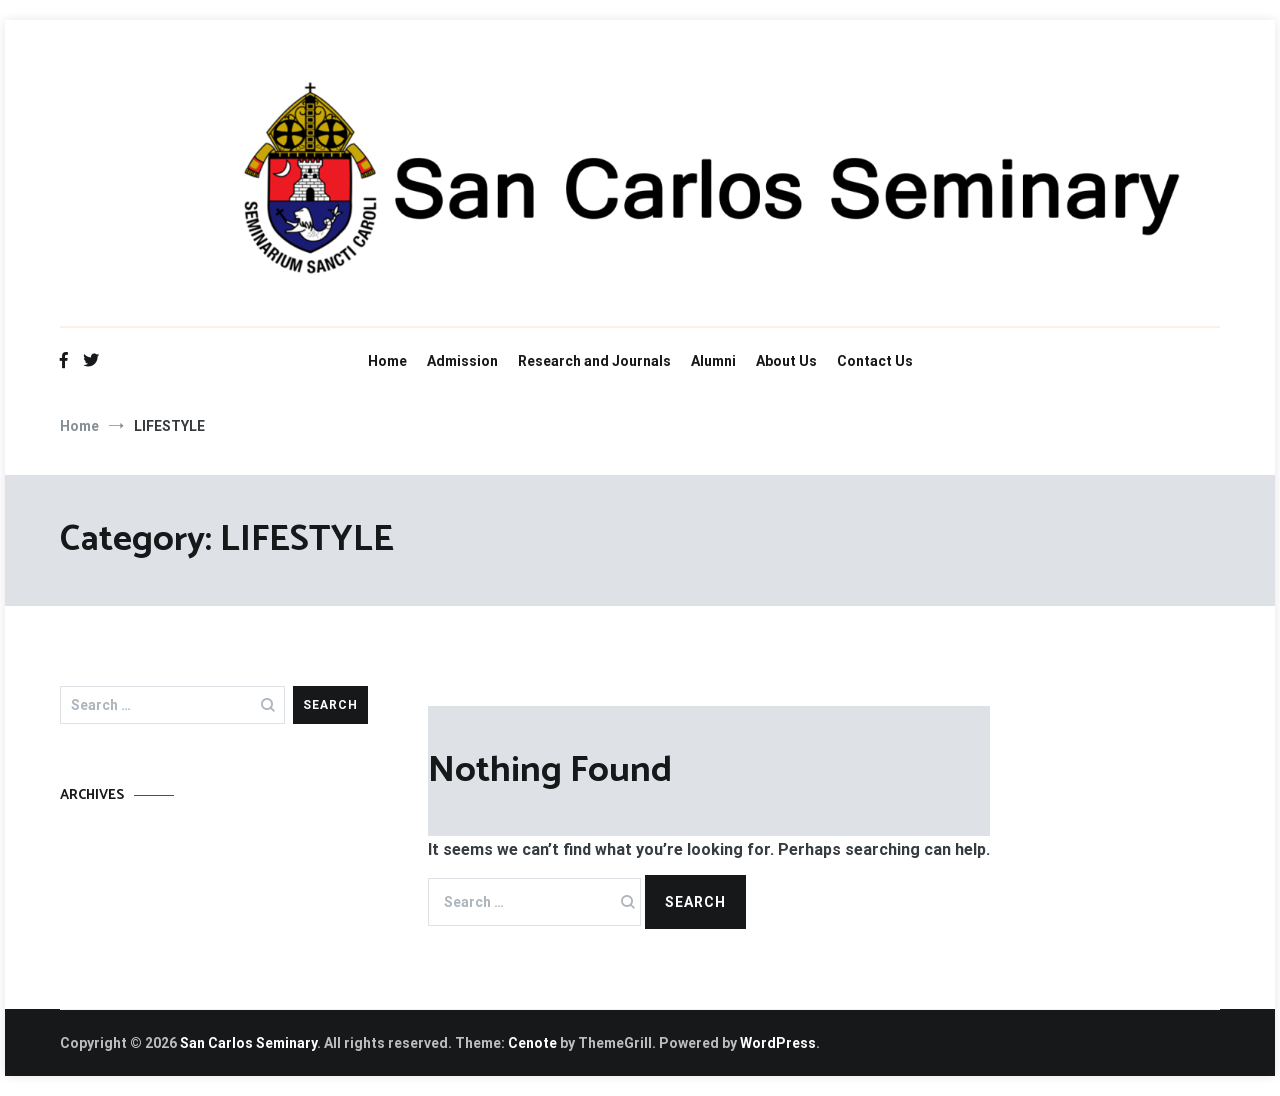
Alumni (713, 361)
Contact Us (875, 361)
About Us (786, 361)
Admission (462, 361)
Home (387, 361)
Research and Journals (594, 361)
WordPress (778, 1043)
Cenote (532, 1043)
